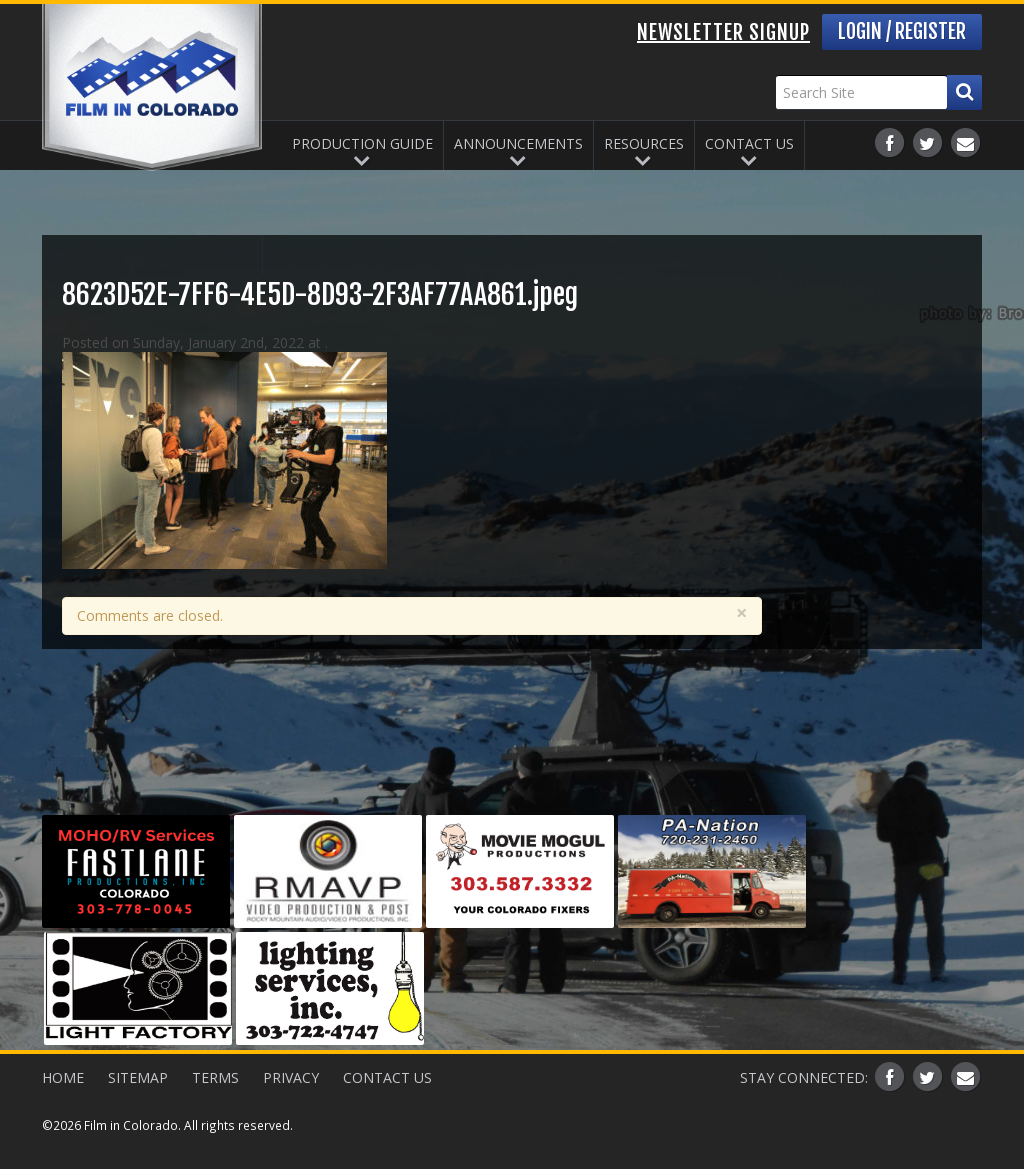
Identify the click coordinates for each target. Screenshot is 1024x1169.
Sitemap (138, 1077)
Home (63, 1077)
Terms (215, 1077)
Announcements (518, 143)
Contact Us (749, 143)
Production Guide (362, 143)
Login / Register (902, 31)
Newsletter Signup (723, 32)
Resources (644, 143)
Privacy (291, 1077)
